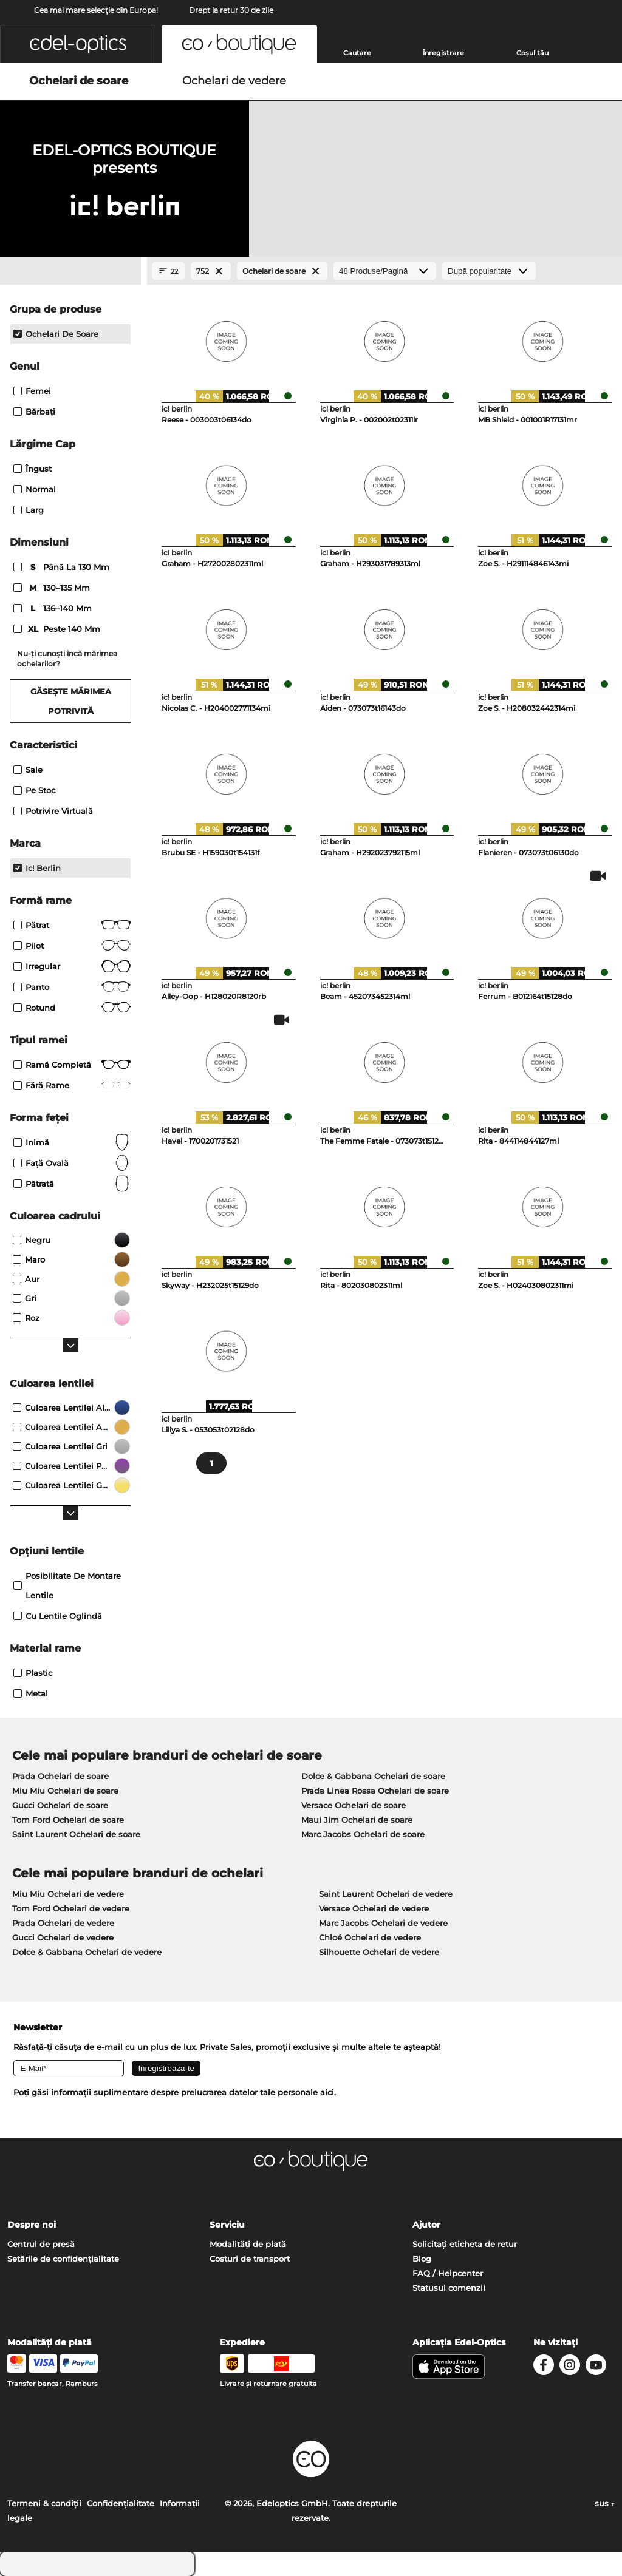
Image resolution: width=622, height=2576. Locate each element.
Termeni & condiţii (44, 2503)
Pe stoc (34, 790)
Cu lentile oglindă (57, 1616)
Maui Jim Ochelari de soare (356, 1820)
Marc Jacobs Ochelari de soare (363, 1834)
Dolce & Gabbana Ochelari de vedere (87, 1952)
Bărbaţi (34, 411)
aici (327, 2092)
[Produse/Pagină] (385, 271)
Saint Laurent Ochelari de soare (76, 1834)
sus (605, 2503)
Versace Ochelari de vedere (374, 1908)
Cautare (357, 53)
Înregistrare (443, 53)
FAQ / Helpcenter (447, 2273)
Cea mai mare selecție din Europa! (96, 10)
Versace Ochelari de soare (353, 1805)
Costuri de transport (250, 2258)
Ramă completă (72, 1064)
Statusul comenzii (448, 2288)
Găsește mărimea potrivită (70, 701)
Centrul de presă (41, 2244)
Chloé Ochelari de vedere (370, 1937)
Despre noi (31, 2224)
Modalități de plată (248, 2244)
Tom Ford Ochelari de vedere (70, 1908)
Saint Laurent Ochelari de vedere (386, 1894)
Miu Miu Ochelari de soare (65, 1790)
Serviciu (227, 2224)
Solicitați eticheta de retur (464, 2244)
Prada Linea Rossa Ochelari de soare (375, 1790)
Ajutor (426, 2224)
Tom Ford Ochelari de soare (68, 1820)
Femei (32, 391)
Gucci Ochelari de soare (60, 1805)
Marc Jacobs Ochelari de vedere (383, 1923)
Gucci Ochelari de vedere (63, 1937)
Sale (28, 769)
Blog (421, 2258)
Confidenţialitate (120, 2503)
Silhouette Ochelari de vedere (379, 1952)
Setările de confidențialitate (63, 2258)
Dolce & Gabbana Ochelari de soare (373, 1776)
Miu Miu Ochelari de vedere (68, 1894)
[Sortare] (489, 271)
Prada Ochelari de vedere (63, 1923)
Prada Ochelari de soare (60, 1776)
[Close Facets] (70, 271)
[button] (78, 44)
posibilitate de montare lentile (67, 1585)
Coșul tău (532, 53)
